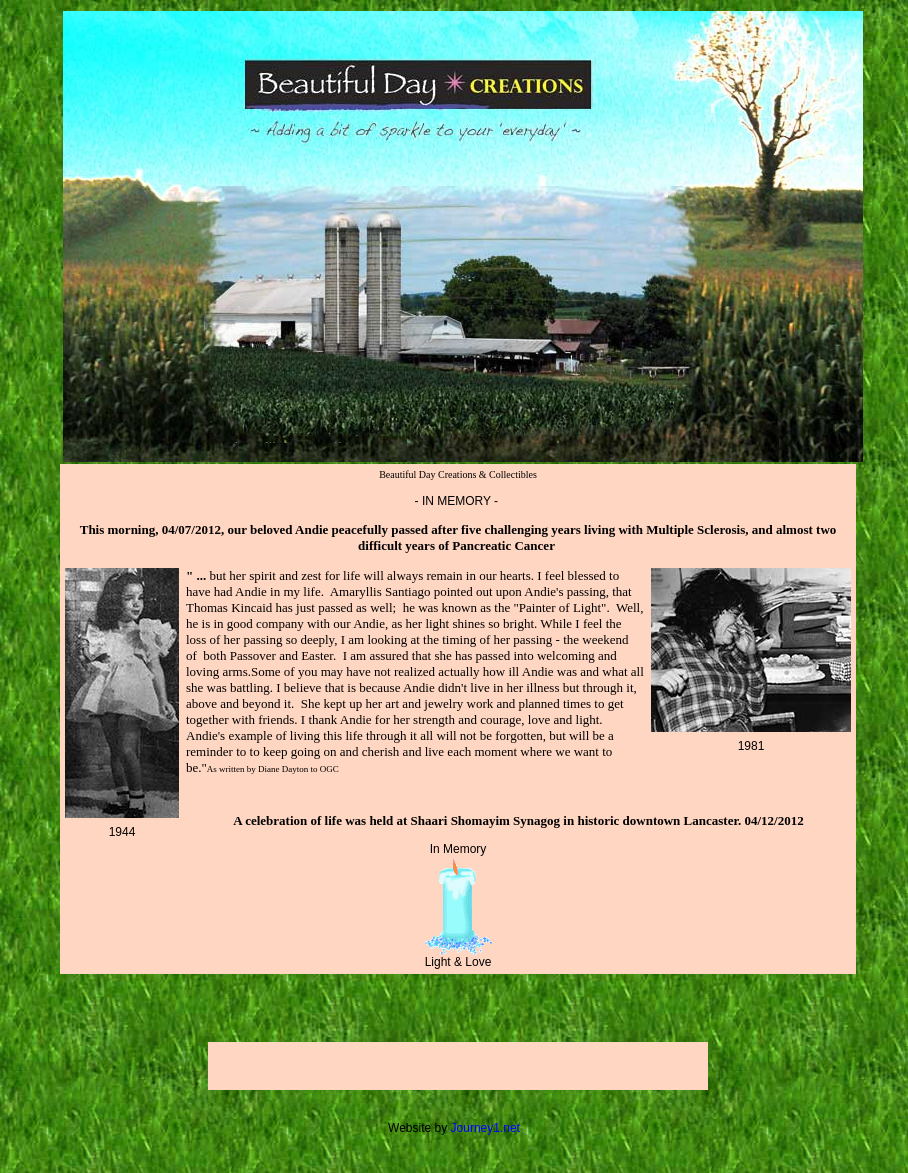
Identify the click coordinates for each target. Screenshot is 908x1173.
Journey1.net (485, 1128)
